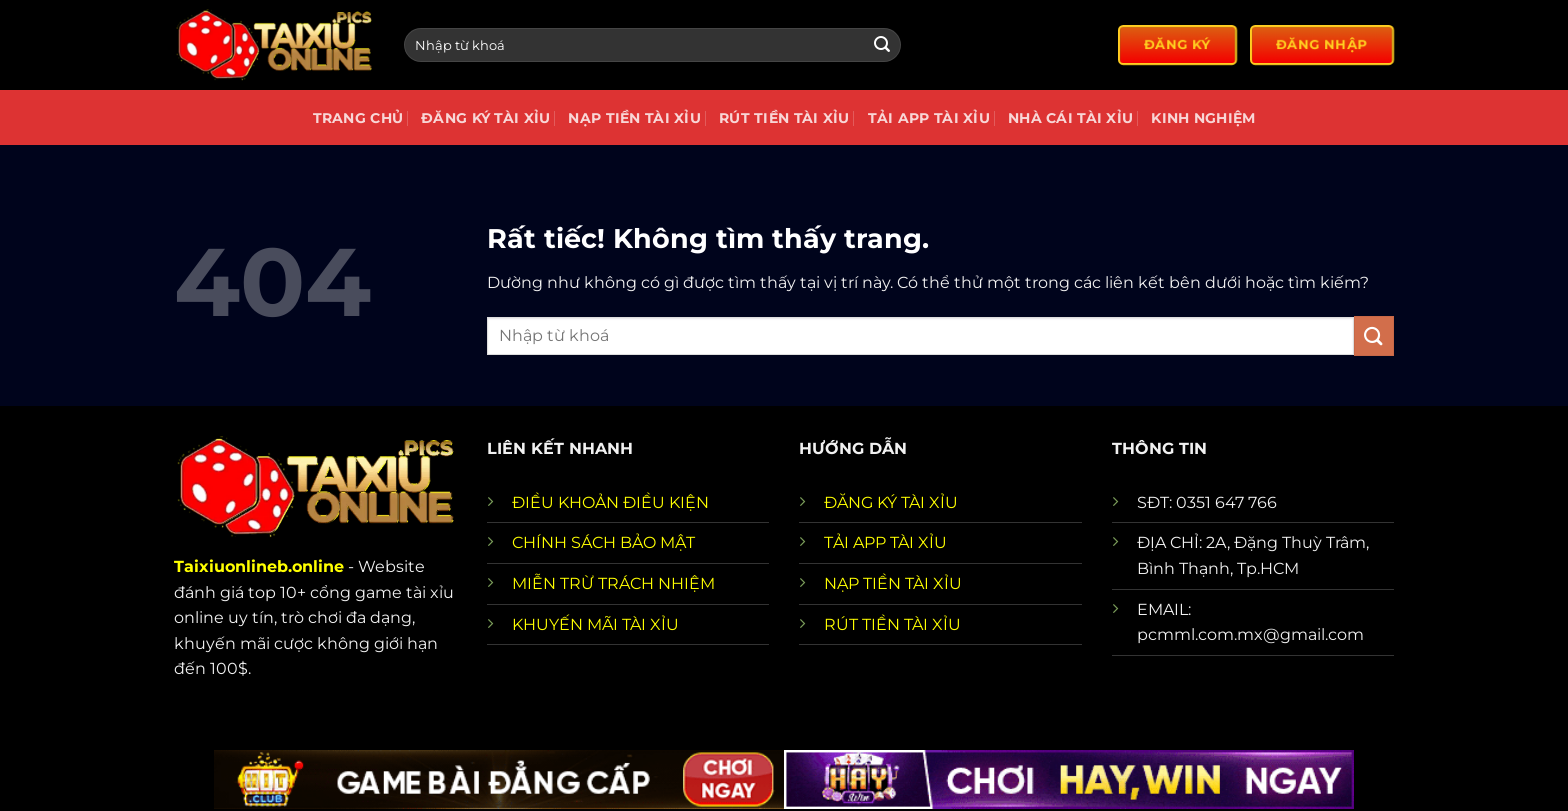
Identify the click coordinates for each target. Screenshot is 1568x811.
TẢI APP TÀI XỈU (885, 542)
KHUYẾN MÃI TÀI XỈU (595, 624)
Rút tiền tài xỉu (784, 118)
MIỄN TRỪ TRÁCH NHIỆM (613, 583)
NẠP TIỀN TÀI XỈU (893, 583)
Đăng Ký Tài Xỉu (485, 118)
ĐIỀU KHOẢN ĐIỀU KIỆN (610, 502)
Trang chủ (358, 118)
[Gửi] (882, 45)
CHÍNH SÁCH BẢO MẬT (603, 542)
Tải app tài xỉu (929, 118)
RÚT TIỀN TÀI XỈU (892, 624)
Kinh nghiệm (1203, 118)
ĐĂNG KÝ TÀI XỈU (891, 502)
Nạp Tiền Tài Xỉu (634, 118)
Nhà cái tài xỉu (1070, 118)
